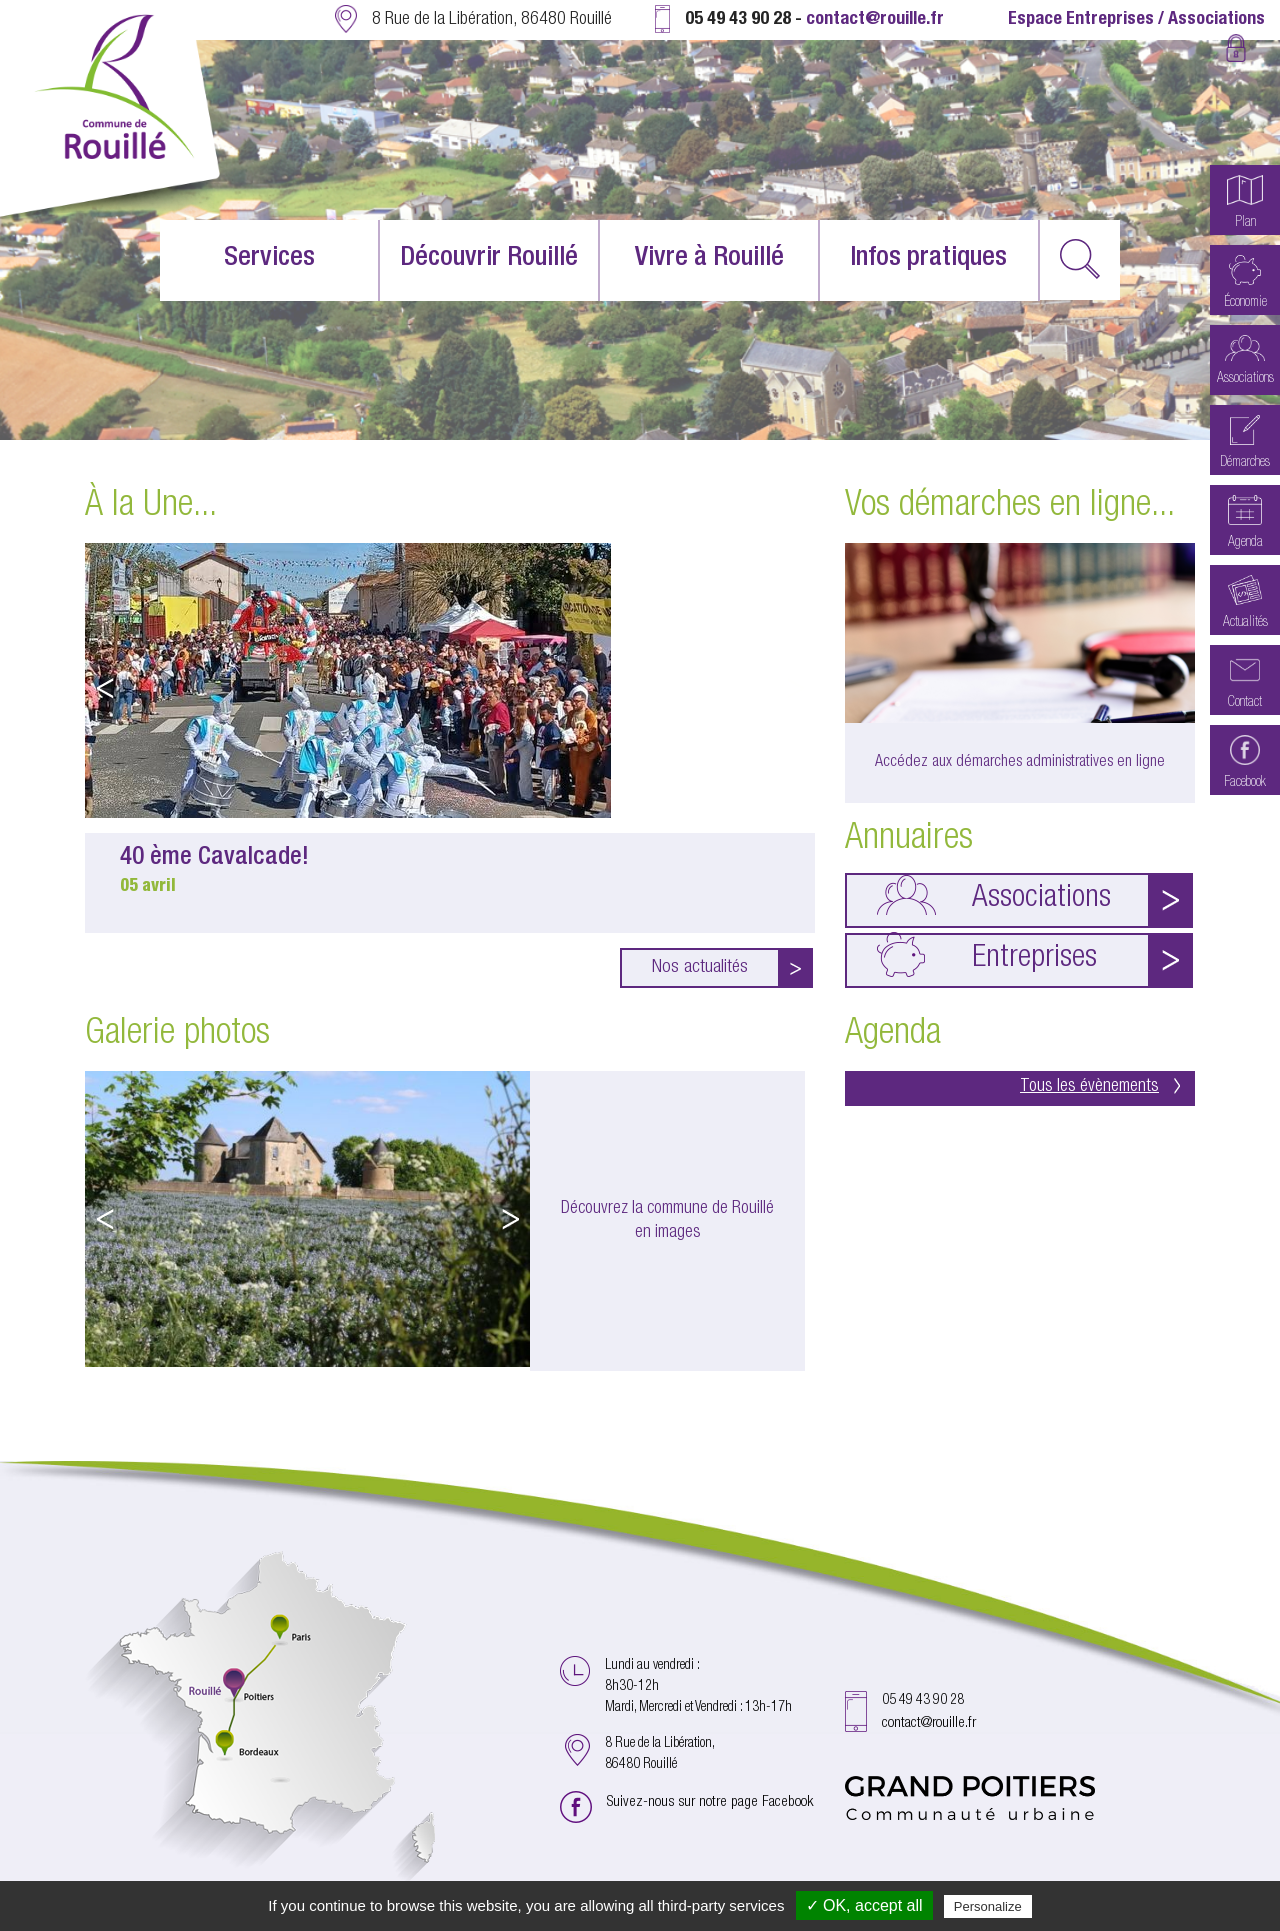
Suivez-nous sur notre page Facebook (710, 1802)
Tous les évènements (1100, 1087)
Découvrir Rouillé (489, 259)
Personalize (988, 1906)
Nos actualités (700, 967)
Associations (994, 895)
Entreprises (987, 955)
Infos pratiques (929, 259)
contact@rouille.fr (875, 20)
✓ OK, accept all (864, 1905)
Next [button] (795, 688)
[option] (450, 738)
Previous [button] (105, 688)
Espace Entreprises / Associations (1136, 20)
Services (269, 259)
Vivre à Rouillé (709, 259)
